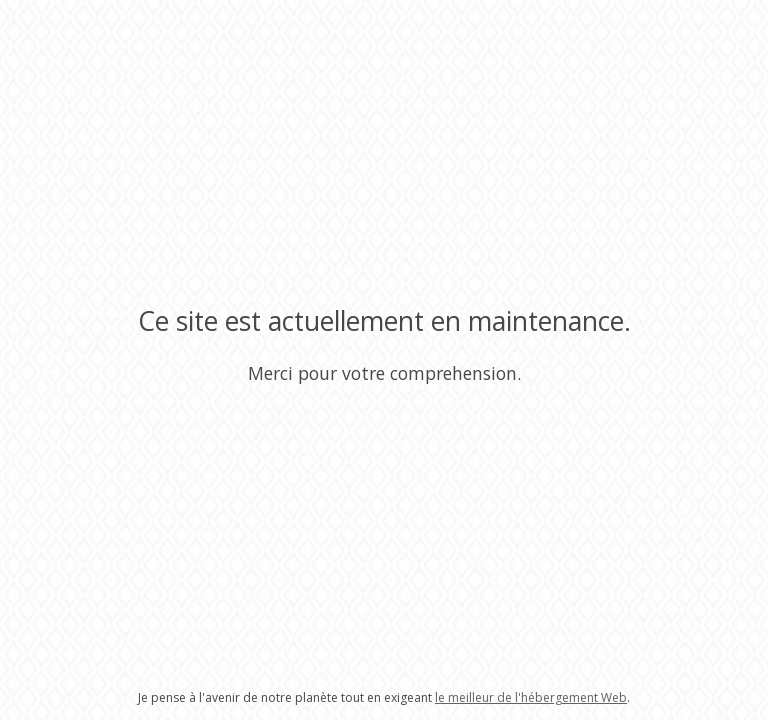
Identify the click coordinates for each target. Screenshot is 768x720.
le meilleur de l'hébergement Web (531, 697)
